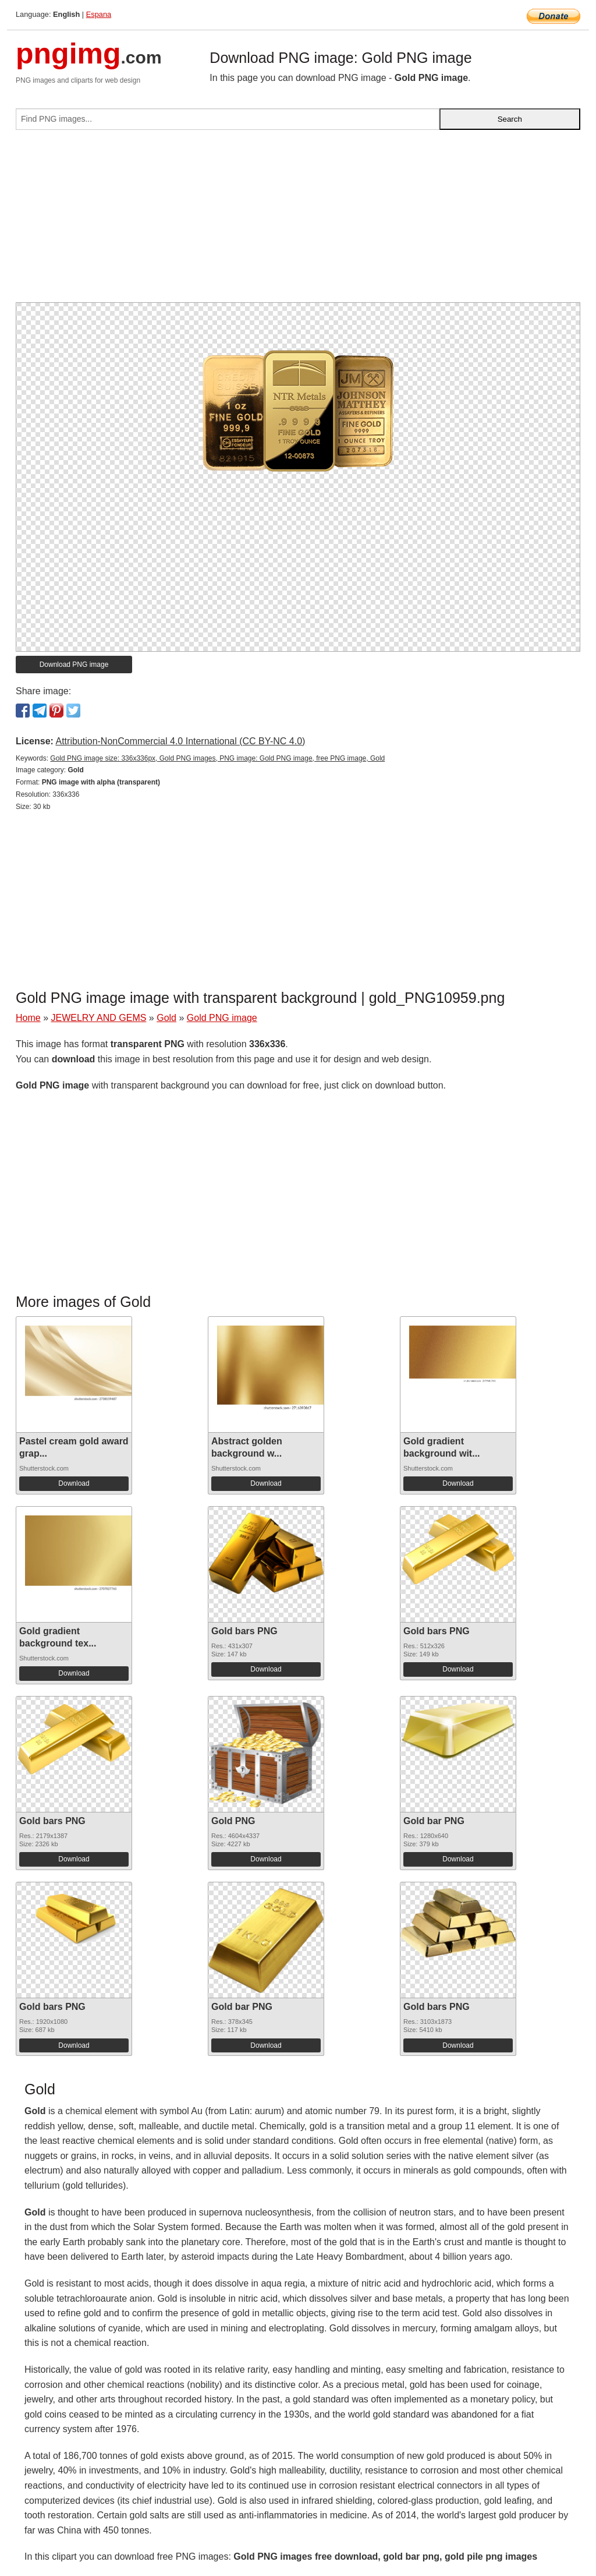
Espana (98, 14)
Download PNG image (74, 664)
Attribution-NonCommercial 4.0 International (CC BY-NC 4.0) (180, 741)
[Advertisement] (298, 220)
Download (73, 1483)
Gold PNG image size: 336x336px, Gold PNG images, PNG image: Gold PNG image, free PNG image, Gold (217, 758)
